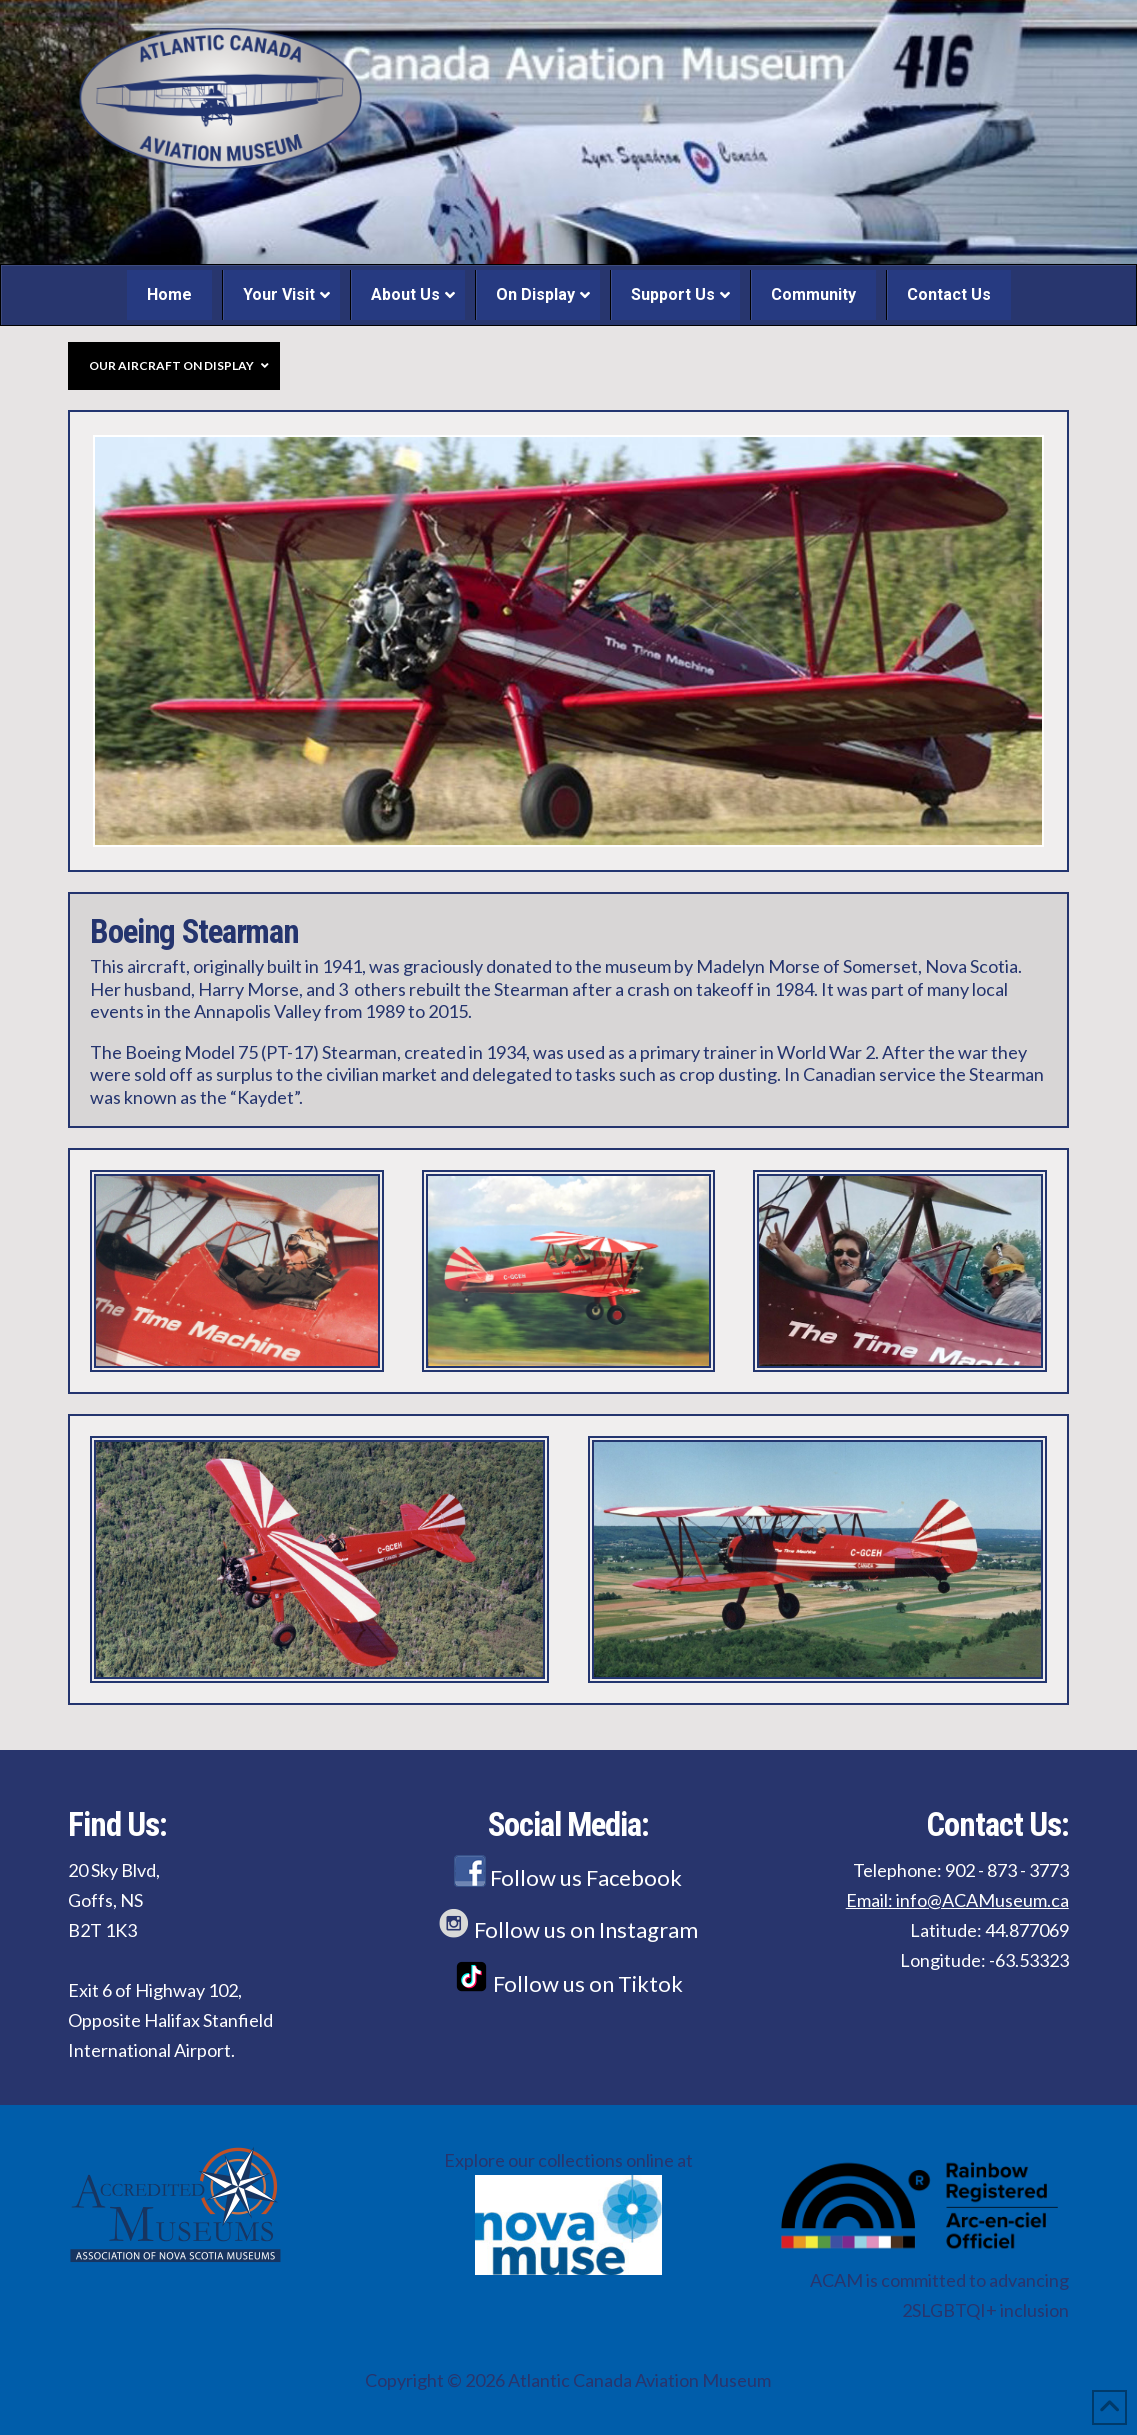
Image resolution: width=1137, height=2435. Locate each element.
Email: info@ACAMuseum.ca (957, 1900)
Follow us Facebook (568, 1877)
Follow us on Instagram (568, 1929)
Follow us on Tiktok (568, 1983)
